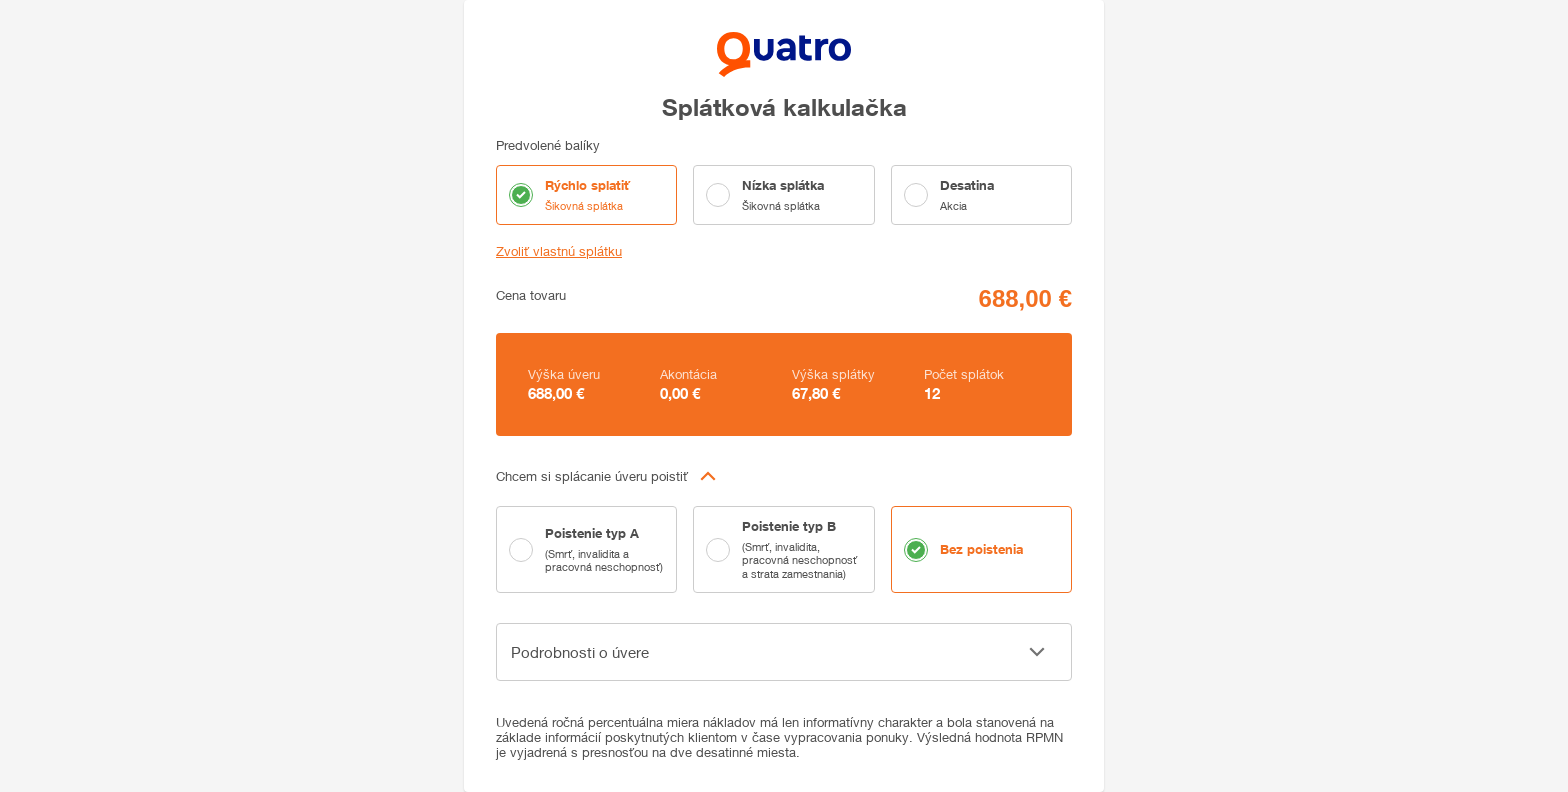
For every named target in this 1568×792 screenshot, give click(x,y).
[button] (784, 476)
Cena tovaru (531, 295)
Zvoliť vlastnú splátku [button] (559, 251)
